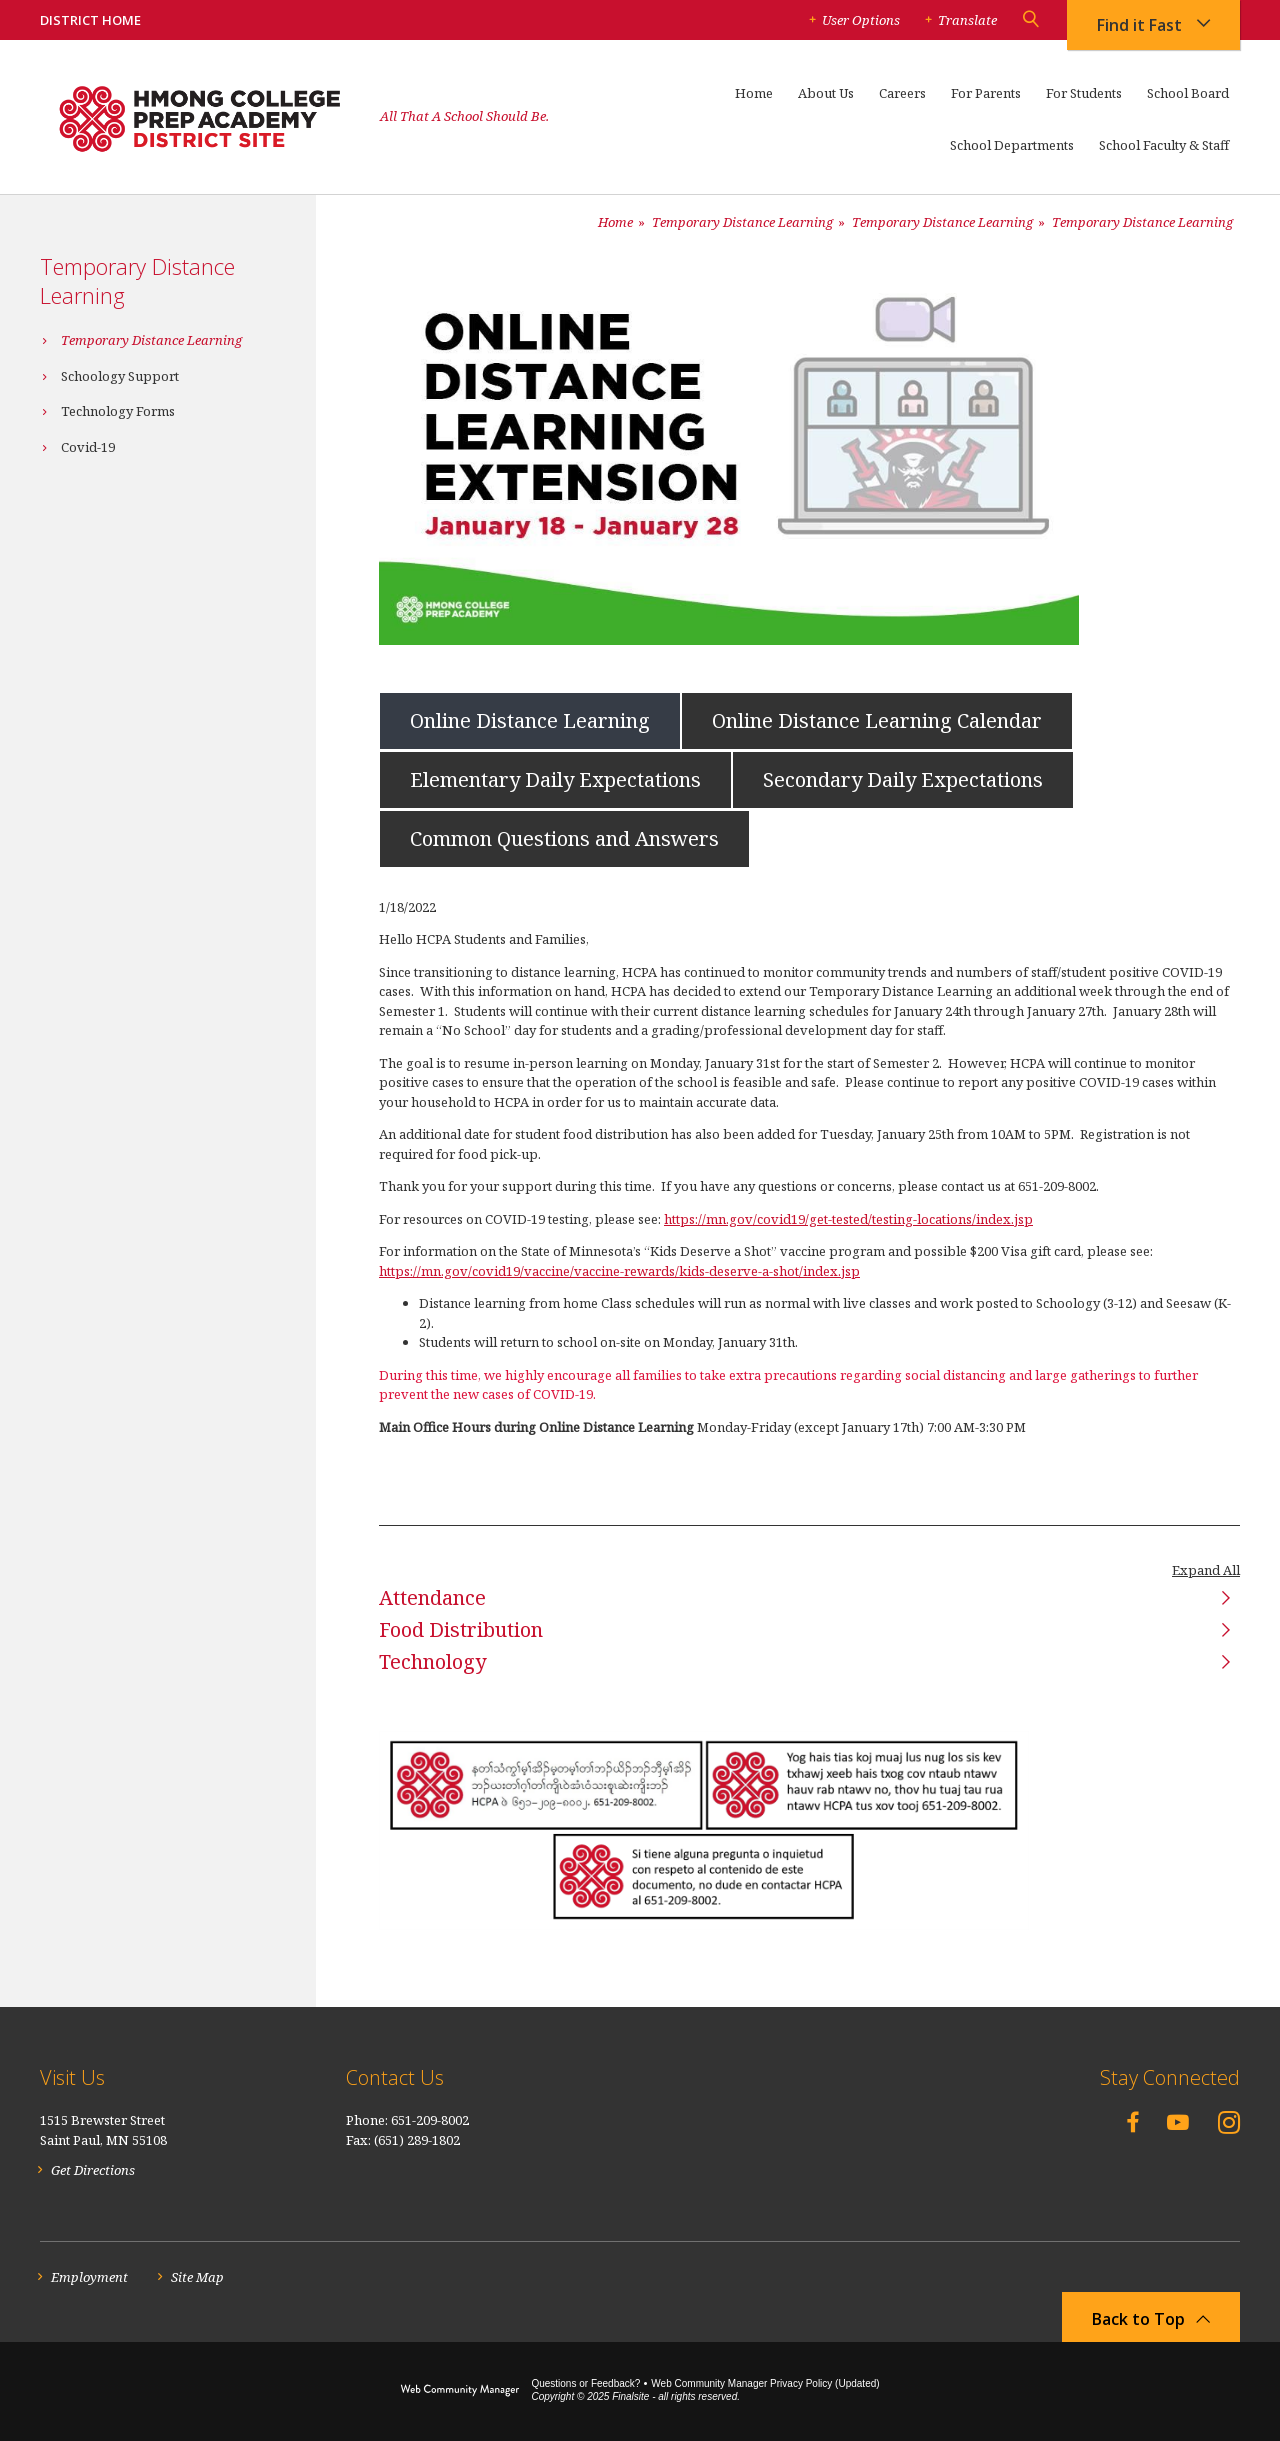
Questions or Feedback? (585, 2383)
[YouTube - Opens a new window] (1178, 2122)
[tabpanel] (809, 1184)
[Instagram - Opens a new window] (1229, 2122)
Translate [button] (967, 20)
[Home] (754, 102)
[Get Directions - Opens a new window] (87, 2171)
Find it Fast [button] (1139, 25)
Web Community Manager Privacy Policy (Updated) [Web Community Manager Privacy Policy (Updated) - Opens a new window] (765, 2383)
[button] (1030, 20)
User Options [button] (861, 20)
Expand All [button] (1206, 1570)
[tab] (530, 719)
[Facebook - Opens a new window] (1132, 2121)
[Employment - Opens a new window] (84, 2278)
